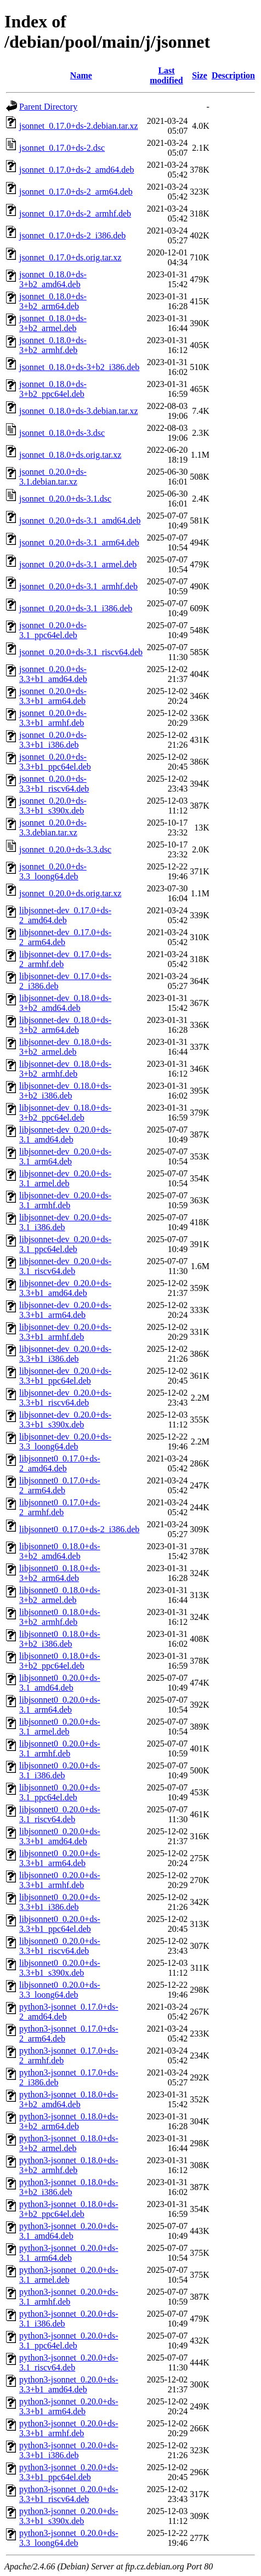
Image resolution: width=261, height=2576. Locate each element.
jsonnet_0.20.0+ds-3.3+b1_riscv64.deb (54, 783)
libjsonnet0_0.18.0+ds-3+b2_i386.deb (59, 1638)
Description (233, 75)
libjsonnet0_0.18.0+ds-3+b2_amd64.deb (59, 1551)
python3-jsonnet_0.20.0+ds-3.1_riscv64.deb (68, 2362)
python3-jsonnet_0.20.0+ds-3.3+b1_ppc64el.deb (68, 2472)
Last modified (166, 75)
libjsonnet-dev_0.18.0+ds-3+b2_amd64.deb (65, 1003)
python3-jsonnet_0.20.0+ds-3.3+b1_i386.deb (68, 2450)
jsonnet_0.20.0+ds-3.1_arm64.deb (79, 542)
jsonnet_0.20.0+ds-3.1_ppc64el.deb (53, 630)
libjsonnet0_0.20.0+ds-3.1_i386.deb (59, 1770)
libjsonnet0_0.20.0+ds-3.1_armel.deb (59, 1726)
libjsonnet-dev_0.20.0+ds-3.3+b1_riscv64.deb (65, 1397)
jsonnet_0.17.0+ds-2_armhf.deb (75, 213)
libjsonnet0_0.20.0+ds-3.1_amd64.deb (59, 1682)
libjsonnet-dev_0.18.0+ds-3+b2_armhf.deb (65, 1068)
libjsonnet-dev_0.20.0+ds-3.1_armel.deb (65, 1178)
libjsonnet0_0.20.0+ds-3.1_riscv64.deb (59, 1814)
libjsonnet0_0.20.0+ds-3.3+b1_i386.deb (59, 1902)
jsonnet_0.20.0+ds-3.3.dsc (65, 849)
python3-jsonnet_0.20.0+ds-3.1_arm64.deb (68, 2252)
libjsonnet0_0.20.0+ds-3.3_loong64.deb (59, 1989)
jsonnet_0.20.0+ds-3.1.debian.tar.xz (53, 476)
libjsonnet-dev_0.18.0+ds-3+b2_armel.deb (65, 1046)
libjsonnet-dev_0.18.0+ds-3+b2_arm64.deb (65, 1024)
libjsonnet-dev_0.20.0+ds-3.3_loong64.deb (65, 1441)
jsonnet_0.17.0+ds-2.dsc (62, 147)
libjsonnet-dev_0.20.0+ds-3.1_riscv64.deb (65, 1266)
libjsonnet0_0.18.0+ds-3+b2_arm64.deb (59, 1573)
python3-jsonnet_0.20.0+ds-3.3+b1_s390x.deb (68, 2516)
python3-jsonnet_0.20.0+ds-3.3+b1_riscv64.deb (68, 2494)
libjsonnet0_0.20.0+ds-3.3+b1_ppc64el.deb (59, 1924)
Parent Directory (48, 106)
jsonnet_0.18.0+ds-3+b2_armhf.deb (53, 345)
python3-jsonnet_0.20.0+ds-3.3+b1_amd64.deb (68, 2384)
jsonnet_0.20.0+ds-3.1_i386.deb (75, 608)
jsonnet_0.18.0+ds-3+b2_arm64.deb (53, 301)
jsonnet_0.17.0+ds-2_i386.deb (72, 235)
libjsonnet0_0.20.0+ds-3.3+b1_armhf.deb (59, 1880)
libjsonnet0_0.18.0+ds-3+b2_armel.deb (59, 1595)
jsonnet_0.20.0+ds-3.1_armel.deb (78, 564)
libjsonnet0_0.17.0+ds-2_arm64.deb (59, 1485)
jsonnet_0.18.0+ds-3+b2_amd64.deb (53, 279)
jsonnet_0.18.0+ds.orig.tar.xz (70, 454)
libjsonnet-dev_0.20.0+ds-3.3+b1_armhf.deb (65, 1331)
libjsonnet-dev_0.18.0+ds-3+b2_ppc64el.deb (65, 1112)
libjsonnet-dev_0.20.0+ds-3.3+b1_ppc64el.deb (65, 1375)
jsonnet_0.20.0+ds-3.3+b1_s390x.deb (53, 805)
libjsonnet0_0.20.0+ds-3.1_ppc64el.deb (59, 1792)
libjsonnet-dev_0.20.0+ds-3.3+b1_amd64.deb (65, 1288)
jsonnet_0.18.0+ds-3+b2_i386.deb (79, 367)
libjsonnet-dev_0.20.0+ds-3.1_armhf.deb (65, 1200)
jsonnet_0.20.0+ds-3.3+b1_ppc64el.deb (55, 761)
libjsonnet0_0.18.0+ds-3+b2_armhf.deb (59, 1617)
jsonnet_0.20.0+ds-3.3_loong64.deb (53, 871)
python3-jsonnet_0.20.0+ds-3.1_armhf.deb (68, 2296)
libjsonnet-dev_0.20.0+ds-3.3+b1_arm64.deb (65, 1310)
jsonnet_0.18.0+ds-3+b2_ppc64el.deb (53, 389)
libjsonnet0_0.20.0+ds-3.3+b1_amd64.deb (59, 1836)
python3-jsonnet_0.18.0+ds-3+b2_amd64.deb (68, 2099)
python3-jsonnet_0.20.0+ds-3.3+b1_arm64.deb (68, 2406)
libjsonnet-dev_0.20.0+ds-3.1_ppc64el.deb (65, 1244)
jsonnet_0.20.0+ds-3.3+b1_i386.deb (53, 739)
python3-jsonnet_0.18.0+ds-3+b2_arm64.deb (68, 2121)
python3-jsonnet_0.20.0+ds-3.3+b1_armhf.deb (68, 2428)
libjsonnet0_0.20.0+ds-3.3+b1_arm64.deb (59, 1858)
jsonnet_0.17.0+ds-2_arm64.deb (76, 191)
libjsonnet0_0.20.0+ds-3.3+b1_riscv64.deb (59, 1945)
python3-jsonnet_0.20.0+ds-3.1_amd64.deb (68, 2231)
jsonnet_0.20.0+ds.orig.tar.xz (70, 893)
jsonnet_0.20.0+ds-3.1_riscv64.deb (81, 652)
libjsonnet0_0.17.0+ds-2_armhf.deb (59, 1507)
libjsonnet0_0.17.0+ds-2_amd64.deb (59, 1463)
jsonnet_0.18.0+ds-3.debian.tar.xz (78, 411)
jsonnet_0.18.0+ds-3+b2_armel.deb (53, 323)
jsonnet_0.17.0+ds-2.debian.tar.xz (78, 125)
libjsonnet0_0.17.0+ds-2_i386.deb (79, 1529)
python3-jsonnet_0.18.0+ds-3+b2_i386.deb (68, 2187)
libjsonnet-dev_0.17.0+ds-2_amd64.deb (65, 915)
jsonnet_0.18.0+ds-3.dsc (62, 432)
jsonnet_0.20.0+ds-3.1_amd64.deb (79, 520)
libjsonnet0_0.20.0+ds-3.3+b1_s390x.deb (59, 1967)
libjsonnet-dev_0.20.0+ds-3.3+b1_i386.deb (65, 1353)
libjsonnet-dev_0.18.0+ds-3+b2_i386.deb (65, 1090)
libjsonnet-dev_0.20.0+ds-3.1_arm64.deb (65, 1156)
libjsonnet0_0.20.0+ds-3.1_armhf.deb (59, 1748)
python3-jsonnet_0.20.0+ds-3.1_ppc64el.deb (68, 2340)
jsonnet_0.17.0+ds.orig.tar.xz (70, 257)
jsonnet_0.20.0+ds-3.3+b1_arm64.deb (53, 696)
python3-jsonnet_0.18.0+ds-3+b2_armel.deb (68, 2143)
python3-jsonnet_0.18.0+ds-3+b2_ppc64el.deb (68, 2209)
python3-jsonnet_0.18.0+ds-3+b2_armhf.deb (68, 2165)
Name (81, 75)
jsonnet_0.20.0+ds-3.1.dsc (65, 498)
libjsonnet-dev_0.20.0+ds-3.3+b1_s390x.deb (65, 1419)
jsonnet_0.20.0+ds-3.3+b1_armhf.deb (53, 717)
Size (199, 75)
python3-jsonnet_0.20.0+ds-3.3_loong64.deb (68, 2537)
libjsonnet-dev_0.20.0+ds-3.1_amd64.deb (65, 1134)
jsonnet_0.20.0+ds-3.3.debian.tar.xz (53, 827)
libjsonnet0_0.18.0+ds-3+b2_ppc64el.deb (59, 1660)
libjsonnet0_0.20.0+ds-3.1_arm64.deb (59, 1704)
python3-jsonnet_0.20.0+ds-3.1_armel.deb (68, 2274)
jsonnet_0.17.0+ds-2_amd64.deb (76, 169)
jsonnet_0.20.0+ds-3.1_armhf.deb (78, 586)
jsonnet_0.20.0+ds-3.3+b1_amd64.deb (53, 674)
